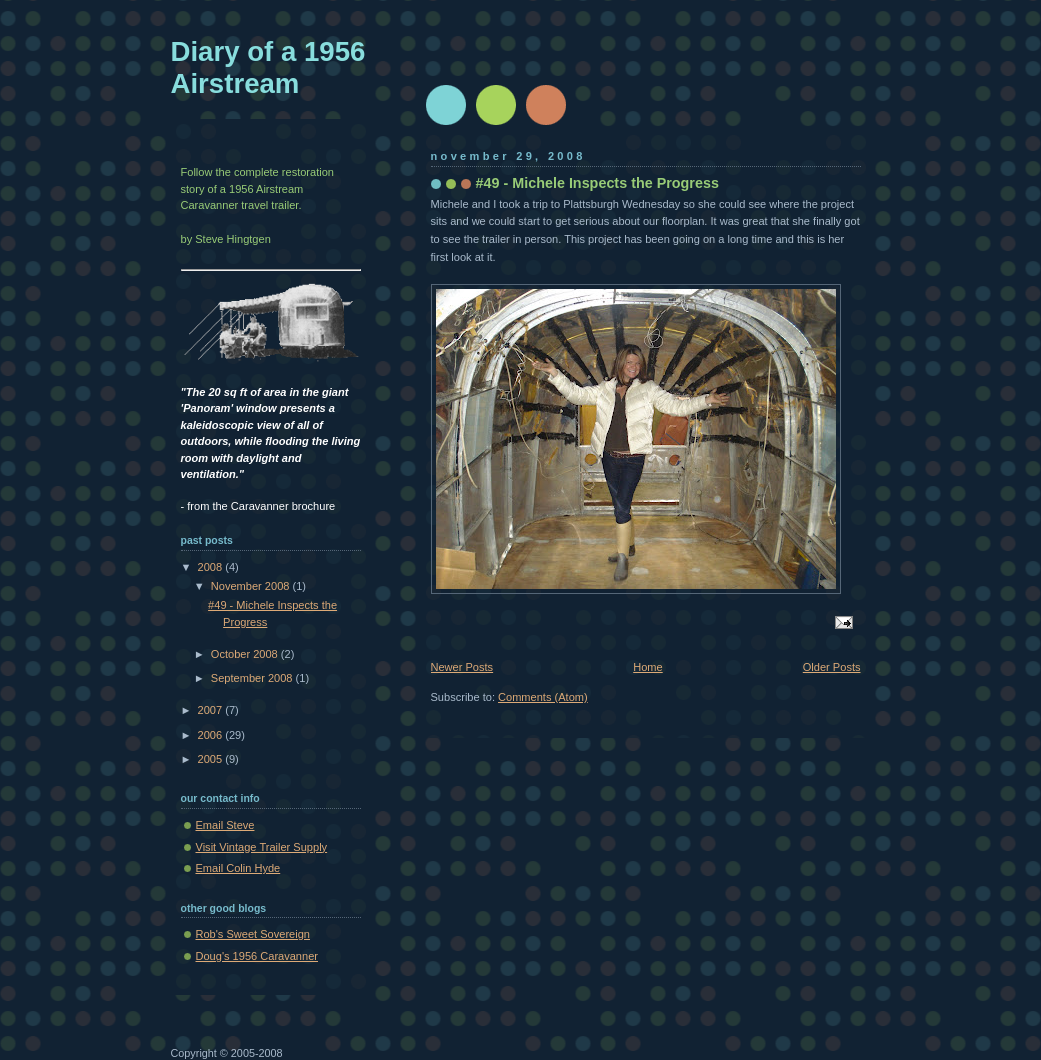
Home (647, 667)
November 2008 (252, 586)
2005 (212, 759)
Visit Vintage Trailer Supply (262, 847)
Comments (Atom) (543, 697)
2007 (212, 710)
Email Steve (225, 825)
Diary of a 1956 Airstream (268, 67)
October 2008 (246, 654)
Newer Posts (462, 667)
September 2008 (253, 678)
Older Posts (832, 667)
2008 (212, 567)
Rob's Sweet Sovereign (253, 934)
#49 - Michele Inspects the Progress (597, 183)
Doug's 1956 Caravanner (257, 956)
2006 (212, 735)
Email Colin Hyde (238, 868)
